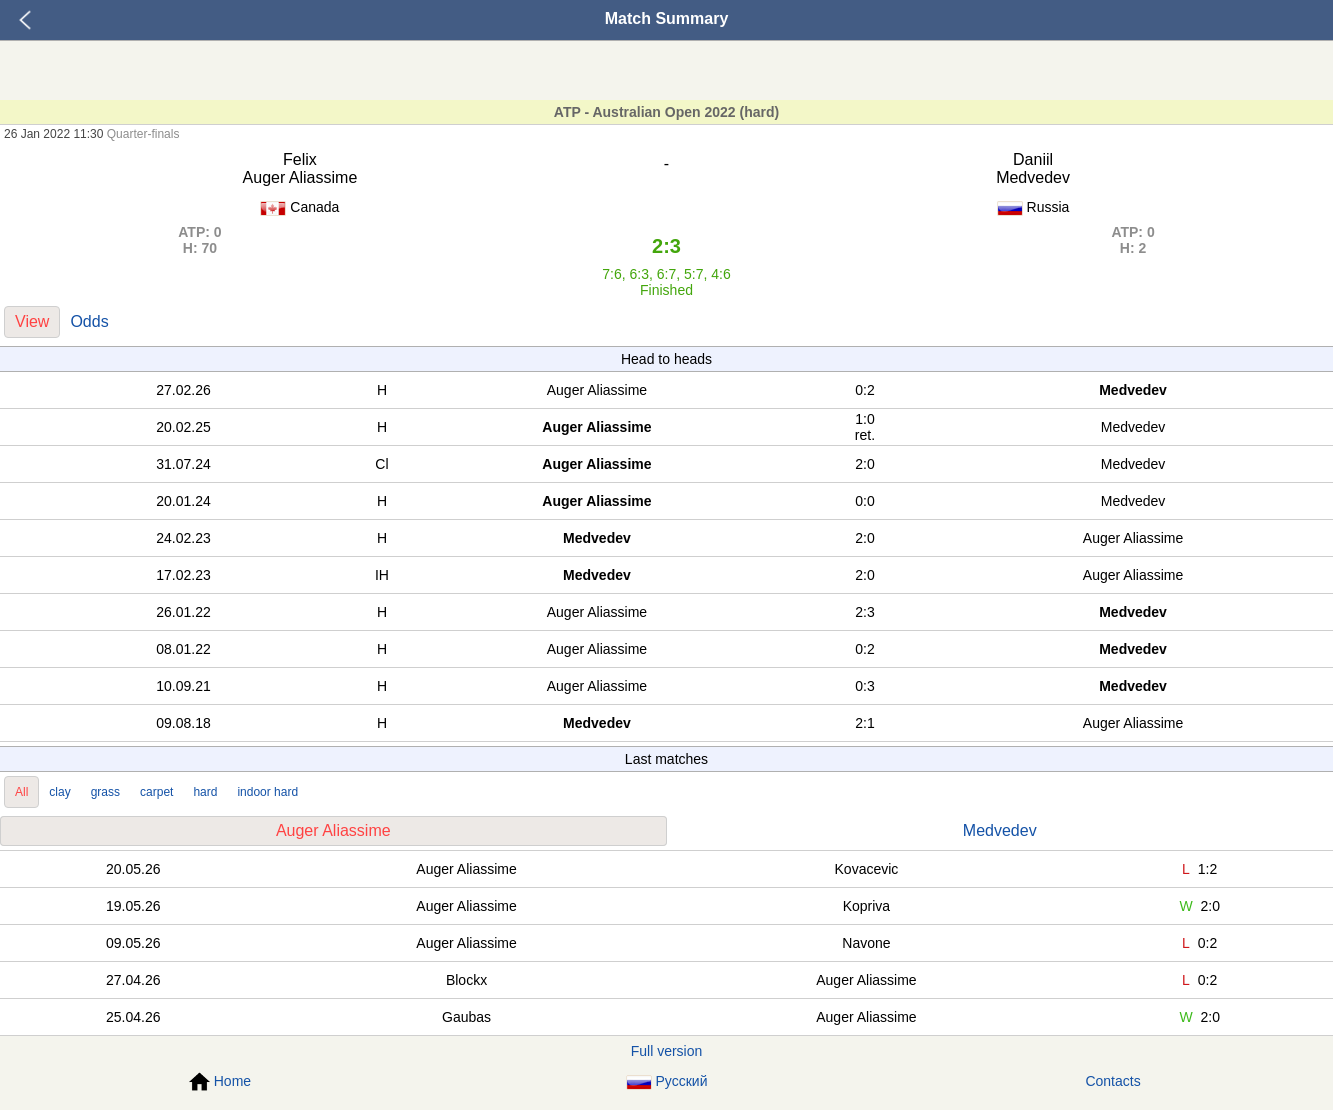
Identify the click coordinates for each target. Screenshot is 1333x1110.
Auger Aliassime (333, 830)
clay (59, 792)
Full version (667, 1051)
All (21, 792)
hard (205, 792)
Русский (667, 1081)
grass (105, 792)
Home (220, 1082)
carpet (156, 792)
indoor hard (267, 792)
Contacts (1112, 1081)
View (32, 321)
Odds (89, 321)
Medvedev (1000, 830)
